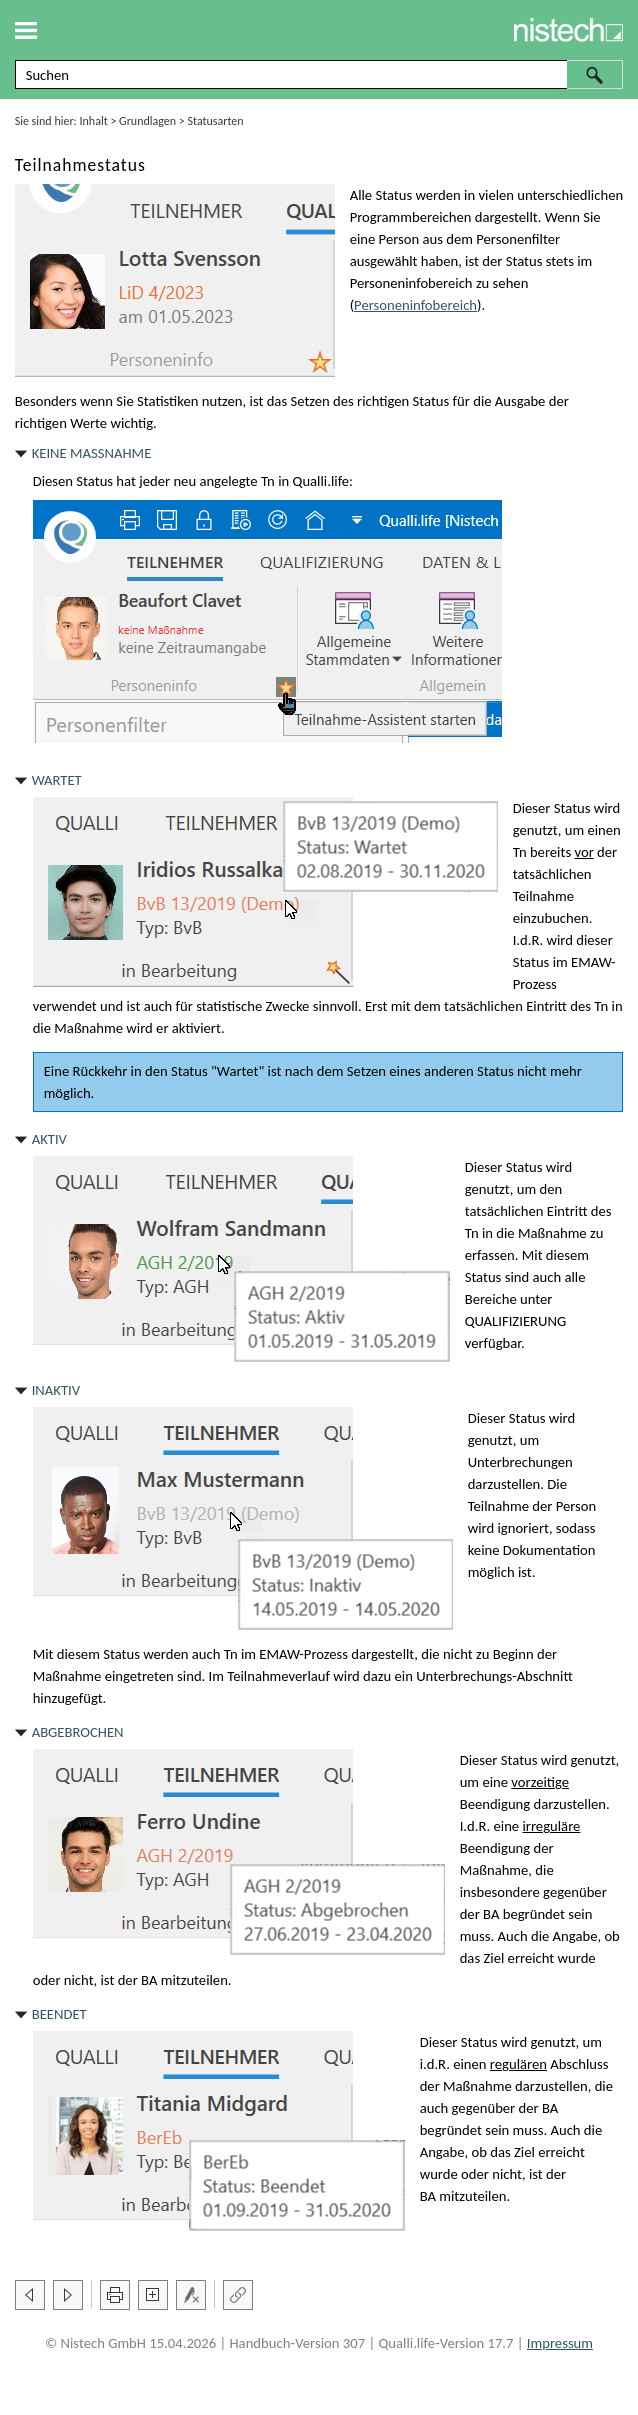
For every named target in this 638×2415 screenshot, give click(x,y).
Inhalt (94, 121)
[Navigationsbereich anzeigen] (26, 30)
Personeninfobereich (415, 305)
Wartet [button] (57, 780)
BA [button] (491, 1914)
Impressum (560, 2343)
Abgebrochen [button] (78, 1732)
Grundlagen (147, 121)
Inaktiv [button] (56, 1390)
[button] (595, 74)
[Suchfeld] (319, 74)
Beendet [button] (59, 2014)
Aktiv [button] (49, 1139)
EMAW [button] (591, 962)
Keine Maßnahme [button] (92, 453)
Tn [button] (268, 481)
